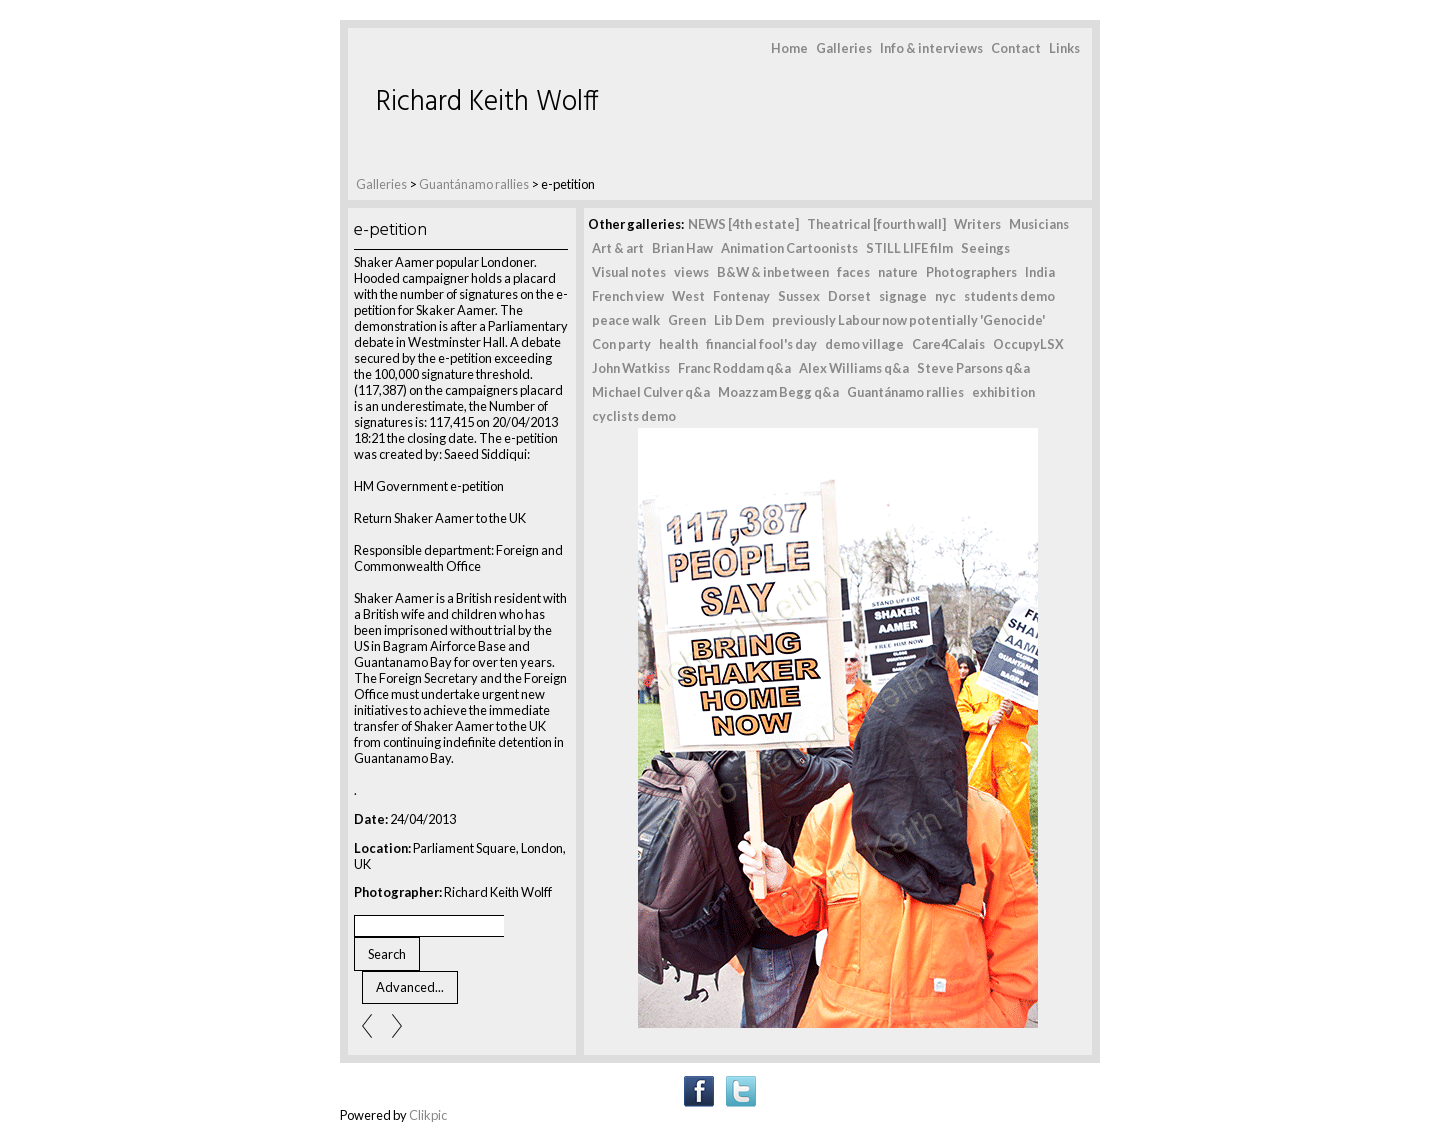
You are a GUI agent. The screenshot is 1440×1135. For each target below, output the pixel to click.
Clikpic (428, 1115)
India (1040, 272)
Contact (1016, 48)
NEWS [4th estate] (743, 224)
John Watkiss (631, 368)
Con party (621, 344)
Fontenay (741, 296)
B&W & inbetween (773, 272)
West (688, 296)
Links (1064, 48)
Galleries (844, 48)
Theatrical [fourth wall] (876, 224)
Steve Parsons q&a (973, 368)
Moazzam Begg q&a (778, 392)
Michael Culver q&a (651, 392)
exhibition (1003, 392)
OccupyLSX (1028, 344)
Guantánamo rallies (475, 184)
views (691, 272)
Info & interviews (931, 48)
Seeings (985, 248)
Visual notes (629, 272)
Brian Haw (682, 248)
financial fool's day (761, 344)
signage (903, 296)
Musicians (1039, 224)
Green (687, 320)
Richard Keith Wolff (487, 102)
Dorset (849, 296)
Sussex (799, 296)
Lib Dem (739, 320)
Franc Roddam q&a (734, 368)
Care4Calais (948, 344)
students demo (1009, 296)
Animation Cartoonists (789, 248)
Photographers (971, 272)
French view (628, 296)
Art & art (618, 248)
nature (898, 272)
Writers (977, 224)
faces (853, 272)
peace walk (626, 320)
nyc (945, 296)
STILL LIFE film (909, 248)
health (678, 344)
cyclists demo (634, 416)
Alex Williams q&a (854, 368)
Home (789, 48)
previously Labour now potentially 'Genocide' (908, 320)
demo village (864, 344)
